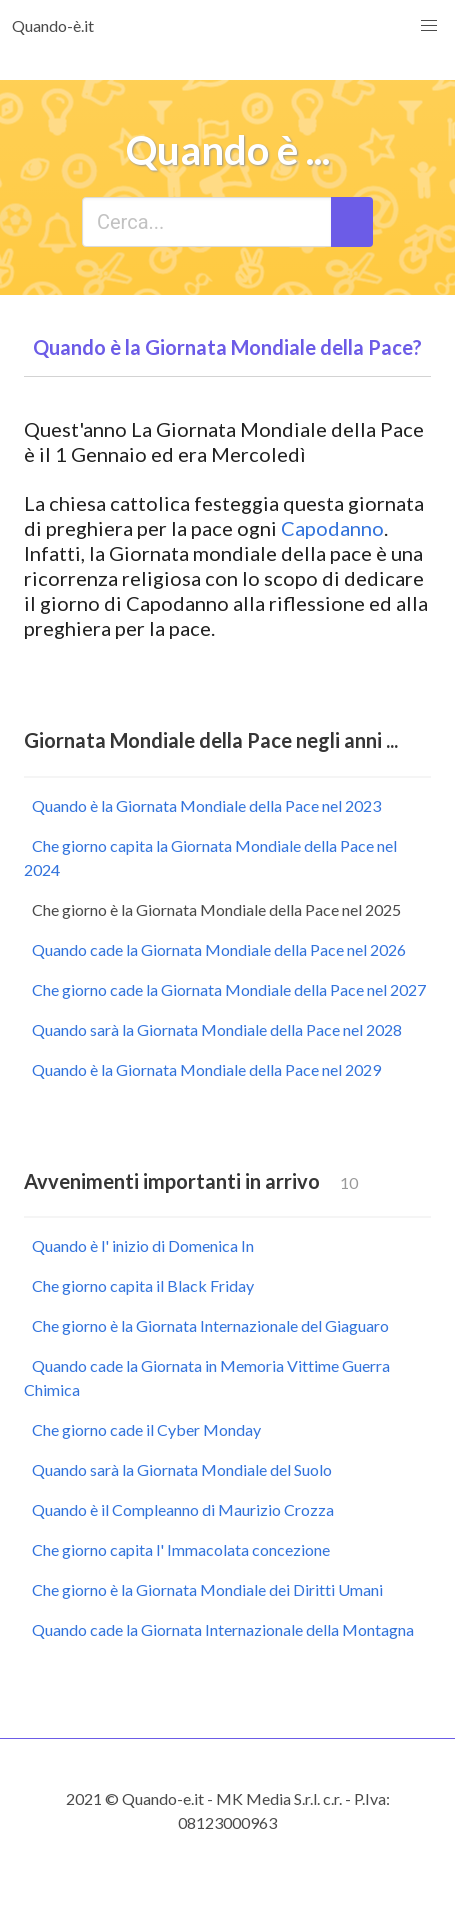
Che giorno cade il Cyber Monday (146, 1429)
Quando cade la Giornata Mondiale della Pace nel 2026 (219, 949)
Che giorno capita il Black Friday (143, 1285)
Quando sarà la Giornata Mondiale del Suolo (182, 1469)
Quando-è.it (53, 25)
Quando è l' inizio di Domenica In (143, 1245)
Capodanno (332, 528)
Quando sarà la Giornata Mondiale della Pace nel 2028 (217, 1029)
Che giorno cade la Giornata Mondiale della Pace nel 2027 (229, 989)
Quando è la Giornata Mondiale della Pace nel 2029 (206, 1069)
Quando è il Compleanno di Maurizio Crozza (183, 1509)
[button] (429, 26)
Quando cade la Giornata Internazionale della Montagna (223, 1629)
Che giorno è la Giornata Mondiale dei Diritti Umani (207, 1589)
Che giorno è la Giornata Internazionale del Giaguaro (210, 1325)
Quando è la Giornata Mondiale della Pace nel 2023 (206, 805)
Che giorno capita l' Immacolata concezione (181, 1549)
